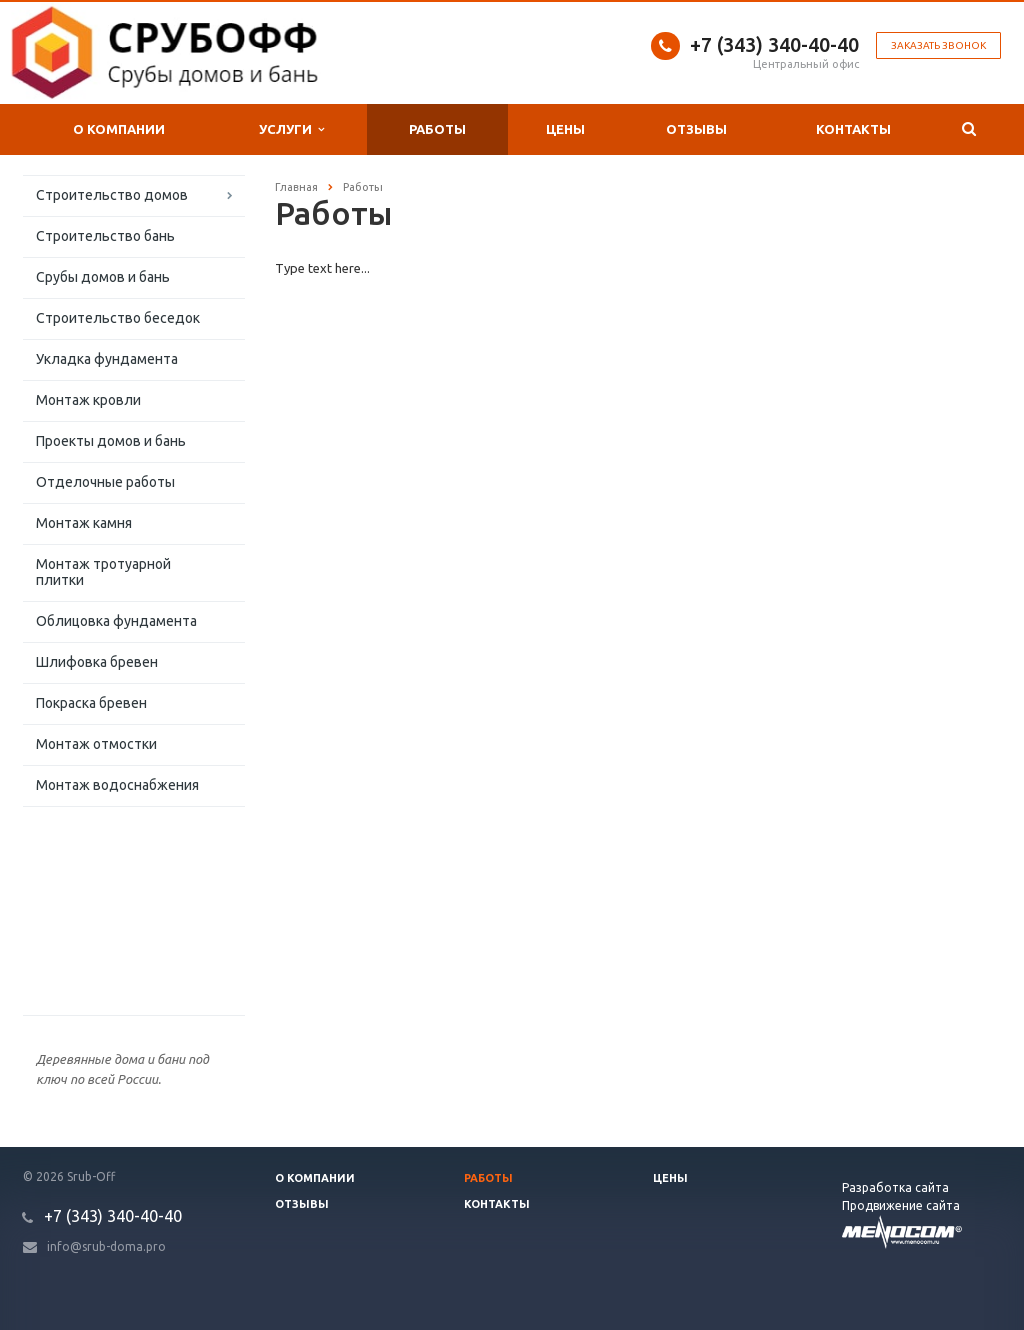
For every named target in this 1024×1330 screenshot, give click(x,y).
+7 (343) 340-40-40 (774, 44)
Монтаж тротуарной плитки (103, 572)
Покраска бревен (91, 703)
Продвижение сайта (901, 1205)
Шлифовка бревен (97, 662)
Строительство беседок (118, 318)
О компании (119, 129)
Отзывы (696, 129)
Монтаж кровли (88, 400)
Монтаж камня (84, 523)
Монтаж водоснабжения (117, 785)
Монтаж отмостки (96, 744)
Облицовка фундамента (116, 621)
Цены (565, 129)
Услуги (291, 129)
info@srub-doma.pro (106, 1246)
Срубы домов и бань (103, 277)
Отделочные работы (105, 482)
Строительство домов (112, 195)
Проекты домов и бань (111, 441)
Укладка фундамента (107, 359)
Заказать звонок (938, 45)
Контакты (853, 129)
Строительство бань (105, 236)
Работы (437, 129)
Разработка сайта (895, 1187)
